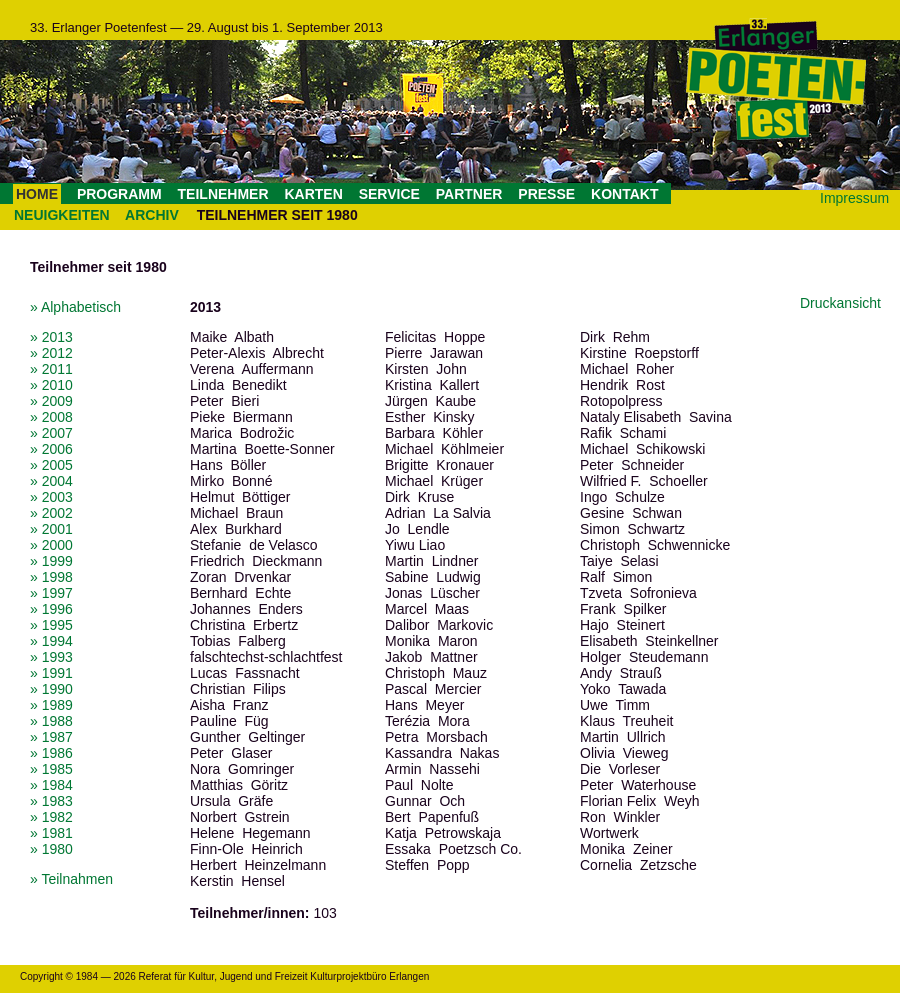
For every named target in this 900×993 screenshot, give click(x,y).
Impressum (854, 198)
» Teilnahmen (71, 879)
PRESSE (546, 194)
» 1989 (51, 705)
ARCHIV (152, 215)
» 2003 (51, 497)
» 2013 (51, 337)
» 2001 (51, 529)
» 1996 (51, 609)
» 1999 (51, 561)
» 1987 (51, 737)
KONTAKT (624, 194)
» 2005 (51, 465)
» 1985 (51, 769)
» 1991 (51, 673)
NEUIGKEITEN (62, 215)
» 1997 (51, 593)
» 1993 (51, 657)
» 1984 (51, 785)
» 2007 (51, 433)
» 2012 (51, 353)
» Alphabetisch (75, 307)
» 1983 (51, 801)
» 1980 (51, 849)
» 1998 (51, 577)
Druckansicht (840, 303)
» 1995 (51, 625)
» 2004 (51, 481)
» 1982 (51, 817)
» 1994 (51, 641)
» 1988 (51, 721)
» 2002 (51, 513)
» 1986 (51, 753)
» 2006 (51, 449)
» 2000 (51, 545)
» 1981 (51, 833)
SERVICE (389, 194)
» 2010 (51, 385)
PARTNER (469, 194)
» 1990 (51, 689)
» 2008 (51, 417)
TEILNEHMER (223, 194)
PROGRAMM (119, 194)
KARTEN (313, 194)
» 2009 (51, 401)
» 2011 (51, 369)
